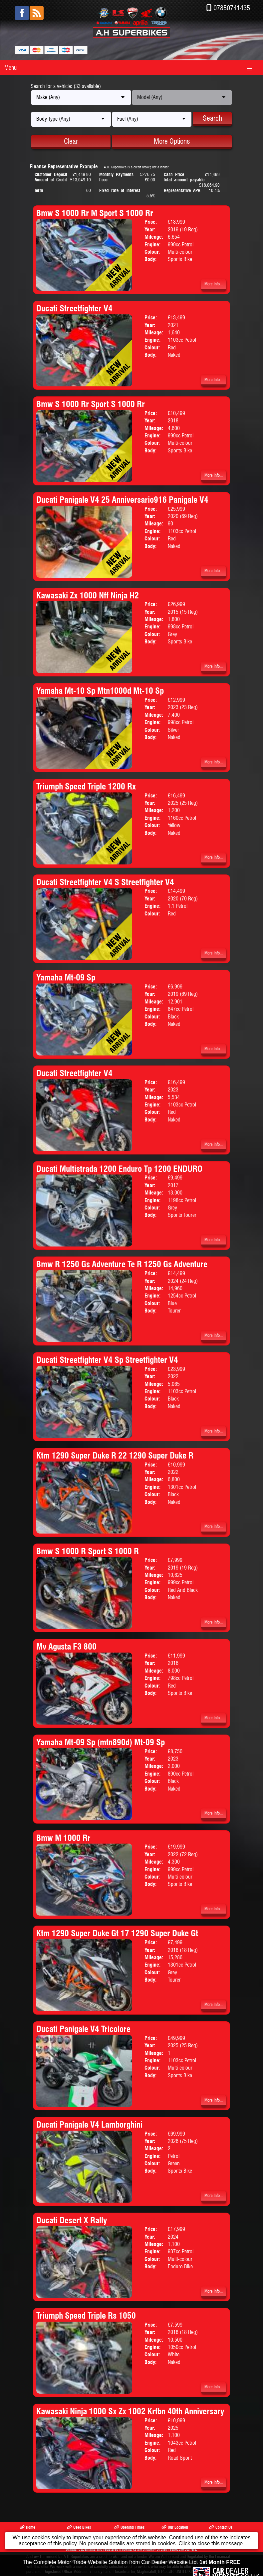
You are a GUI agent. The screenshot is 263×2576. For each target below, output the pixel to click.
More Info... (213, 283)
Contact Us (220, 2527)
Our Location (174, 2527)
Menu (10, 67)
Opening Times (129, 2527)
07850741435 (231, 8)
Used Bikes (79, 2527)
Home (27, 2527)
